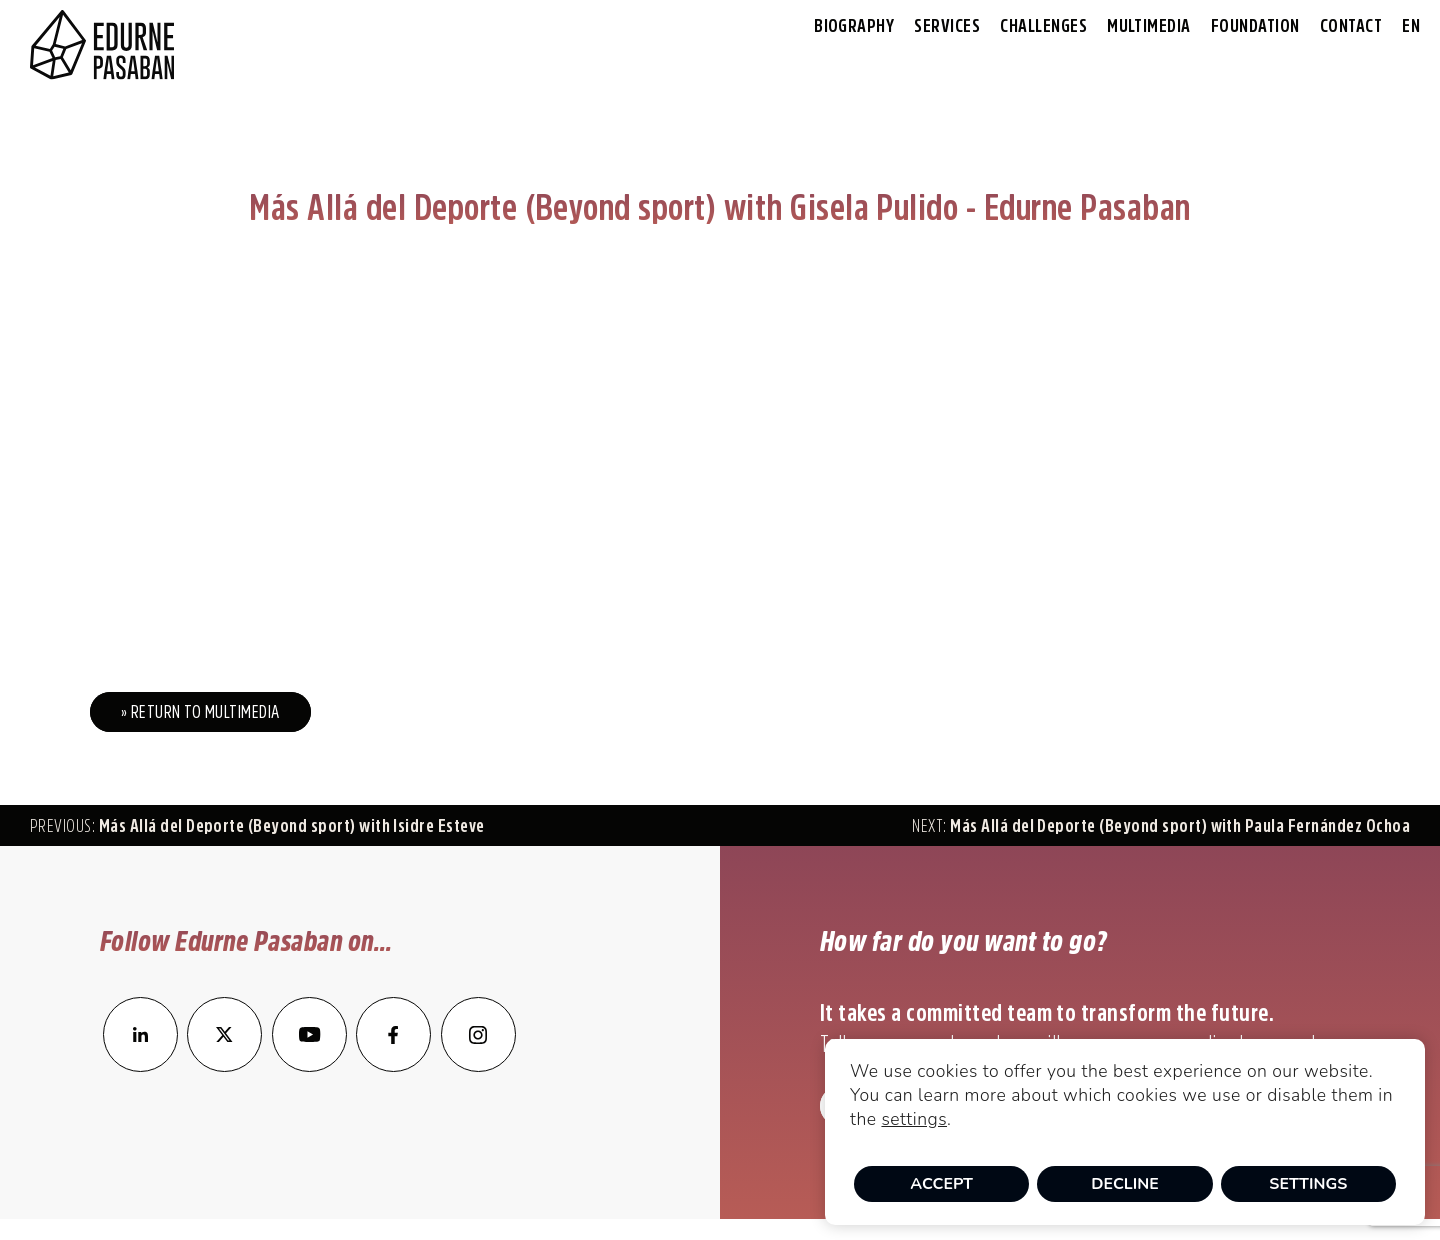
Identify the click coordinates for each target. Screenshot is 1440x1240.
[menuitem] (1411, 26)
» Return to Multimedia (200, 712)
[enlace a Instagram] (478, 1066)
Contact (1351, 26)
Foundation (1255, 26)
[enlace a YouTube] (311, 1066)
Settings (1308, 1184)
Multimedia (1149, 26)
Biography (854, 26)
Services (947, 26)
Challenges (1043, 26)
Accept (941, 1184)
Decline (1125, 1184)
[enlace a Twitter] (224, 1066)
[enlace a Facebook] (393, 1066)
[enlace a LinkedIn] (140, 1066)
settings (914, 1119)
